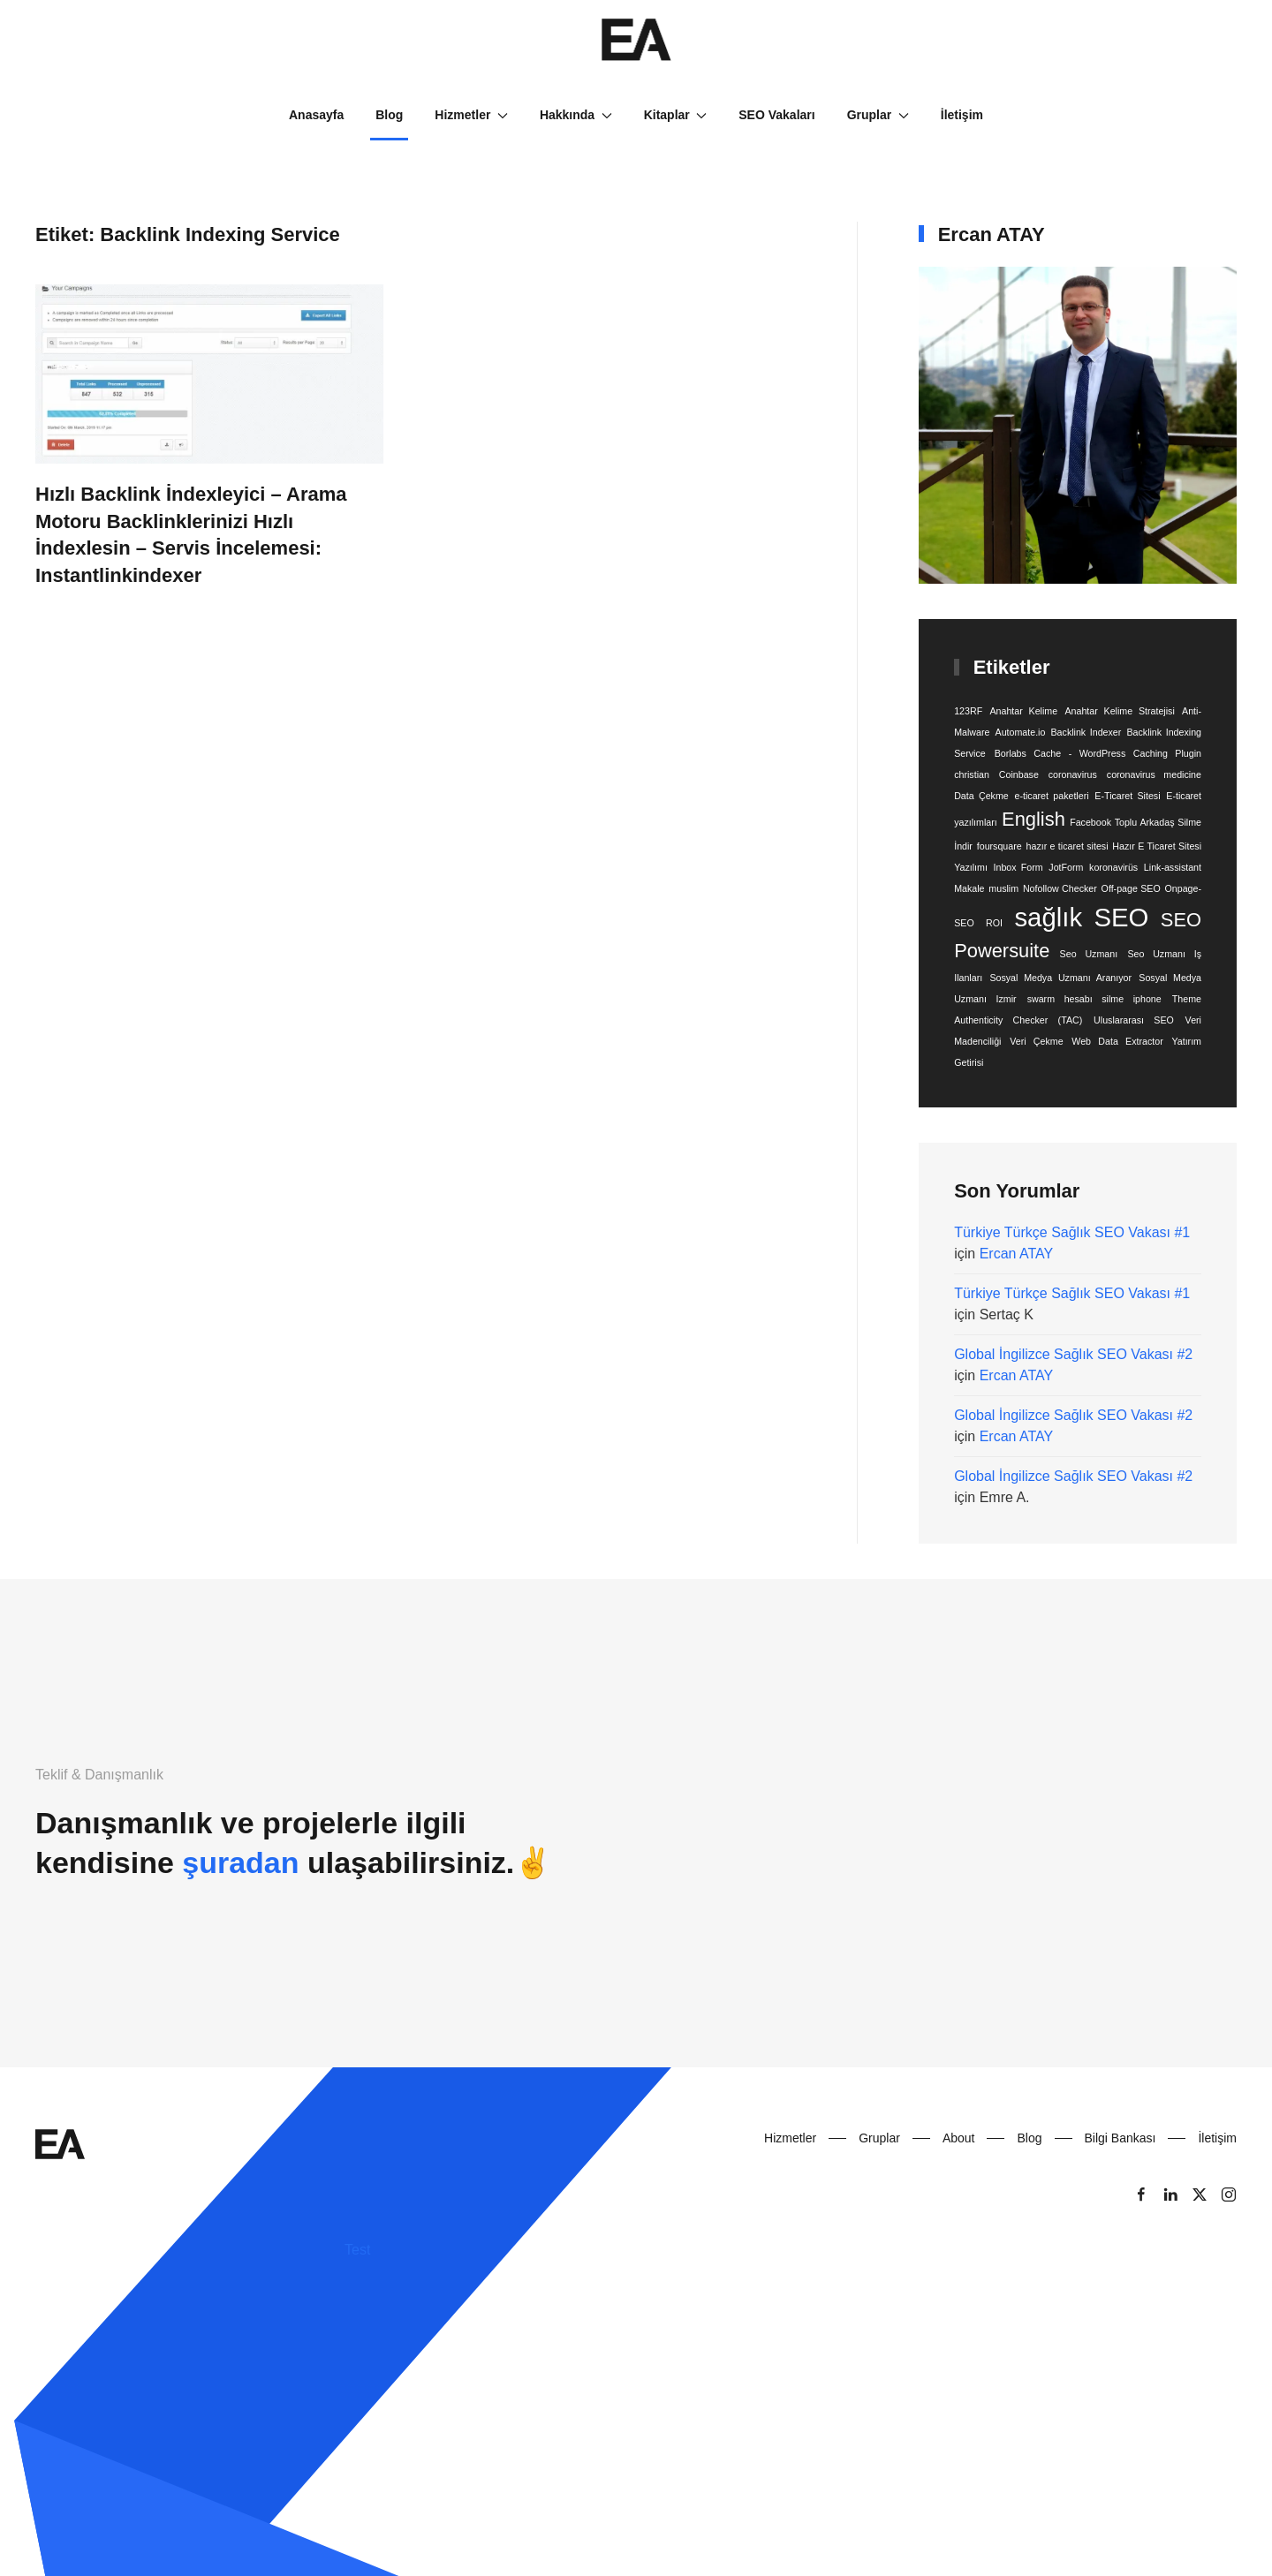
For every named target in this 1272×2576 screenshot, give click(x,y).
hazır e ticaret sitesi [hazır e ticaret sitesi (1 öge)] (1067, 846)
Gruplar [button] (878, 115)
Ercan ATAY (1017, 1253)
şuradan (240, 1862)
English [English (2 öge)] (1033, 819)
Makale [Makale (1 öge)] (969, 888)
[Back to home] (636, 40)
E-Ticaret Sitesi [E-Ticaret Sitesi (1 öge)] (1127, 795)
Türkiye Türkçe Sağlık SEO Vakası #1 (1072, 1232)
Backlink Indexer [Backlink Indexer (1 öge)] (1086, 732)
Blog (389, 115)
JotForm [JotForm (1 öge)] (1066, 867)
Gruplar (879, 2138)
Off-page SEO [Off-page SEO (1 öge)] (1131, 888)
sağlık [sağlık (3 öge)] (1048, 917)
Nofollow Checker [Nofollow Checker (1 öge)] (1060, 888)
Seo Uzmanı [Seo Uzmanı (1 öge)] (1089, 953)
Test (357, 2249)
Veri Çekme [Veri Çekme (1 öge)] (1036, 1041)
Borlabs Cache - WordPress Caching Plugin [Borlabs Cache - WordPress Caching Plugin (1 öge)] (1098, 753)
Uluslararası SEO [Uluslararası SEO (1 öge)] (1134, 1020)
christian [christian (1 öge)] (971, 774)
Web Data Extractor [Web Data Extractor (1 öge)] (1116, 1041)
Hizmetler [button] (471, 115)
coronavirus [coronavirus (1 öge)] (1073, 774)
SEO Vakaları (776, 115)
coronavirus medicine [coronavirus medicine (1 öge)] (1154, 774)
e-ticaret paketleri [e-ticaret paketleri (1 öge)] (1052, 795)
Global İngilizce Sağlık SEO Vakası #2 (1073, 1354)
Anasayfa (316, 115)
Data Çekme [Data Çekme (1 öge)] (981, 795)
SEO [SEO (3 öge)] (1121, 917)
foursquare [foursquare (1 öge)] (999, 846)
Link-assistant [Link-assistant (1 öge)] (1172, 867)
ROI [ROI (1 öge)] (994, 923)
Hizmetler (790, 2138)
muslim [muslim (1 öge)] (1003, 888)
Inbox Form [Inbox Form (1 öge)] (1018, 867)
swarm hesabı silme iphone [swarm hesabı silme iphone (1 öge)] (1094, 998)
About (959, 2138)
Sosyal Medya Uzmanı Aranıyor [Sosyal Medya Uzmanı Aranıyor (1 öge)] (1060, 977)
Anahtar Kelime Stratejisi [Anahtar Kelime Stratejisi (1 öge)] (1119, 711)
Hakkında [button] (576, 115)
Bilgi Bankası (1120, 2138)
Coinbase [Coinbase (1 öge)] (1019, 774)
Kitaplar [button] (676, 115)
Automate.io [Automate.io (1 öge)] (1021, 732)
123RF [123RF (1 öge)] (968, 711)
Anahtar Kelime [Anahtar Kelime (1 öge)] (1023, 711)
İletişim (962, 115)
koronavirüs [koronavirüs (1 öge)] (1113, 867)
